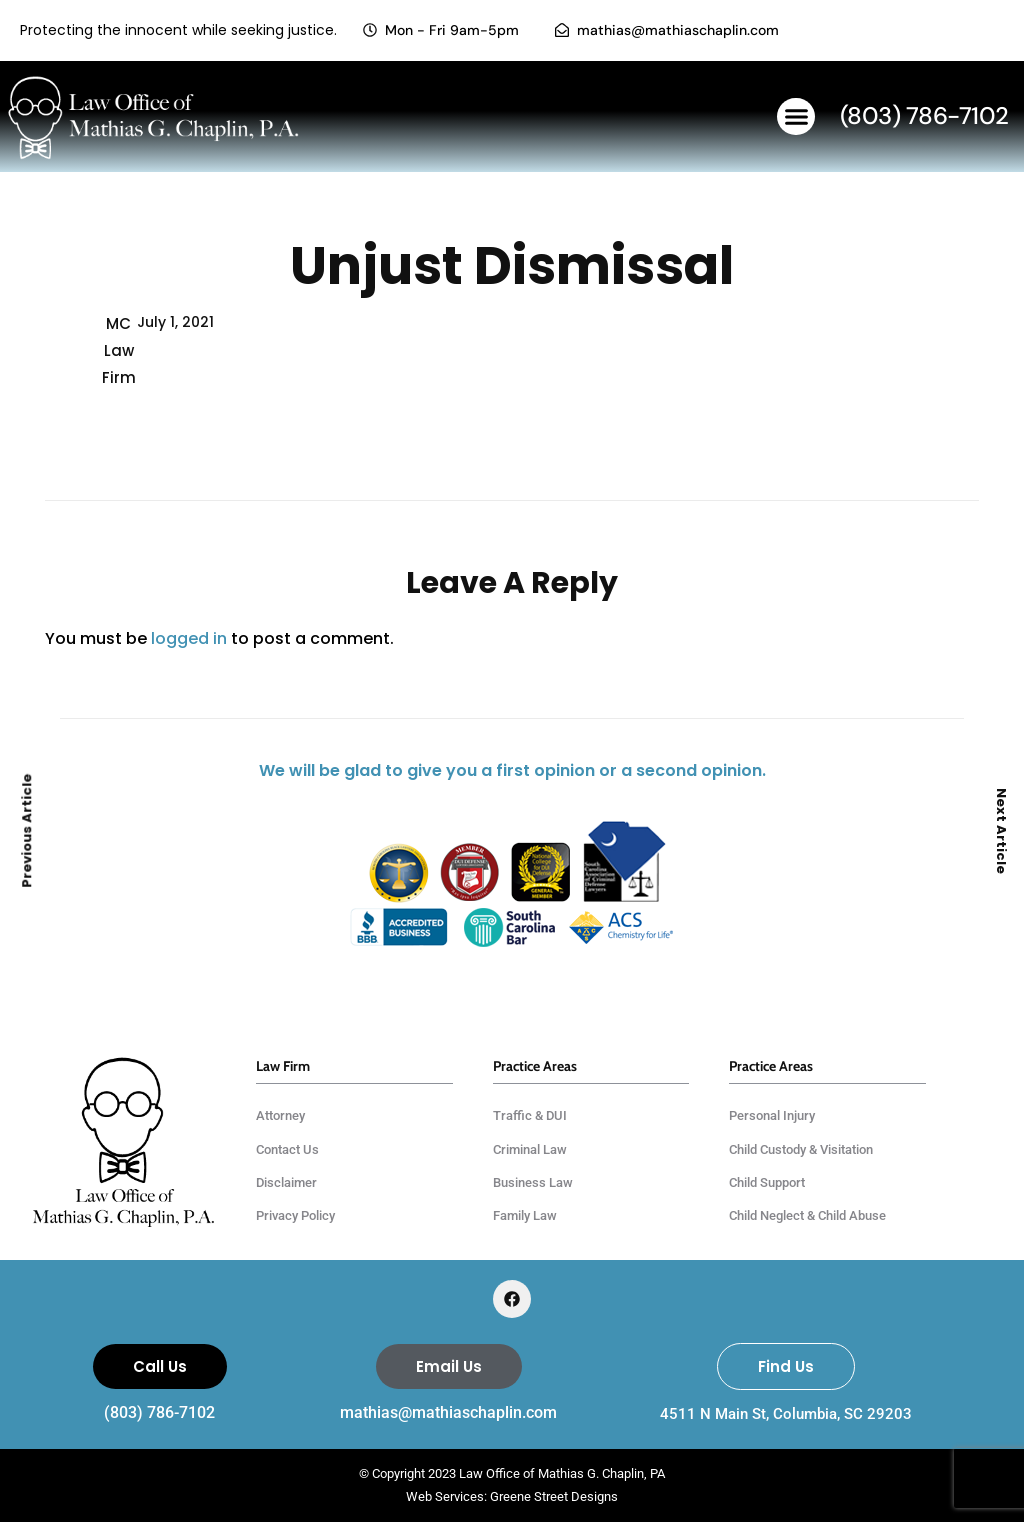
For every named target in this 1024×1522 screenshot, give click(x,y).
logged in (189, 638)
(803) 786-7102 (159, 1412)
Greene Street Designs (554, 1496)
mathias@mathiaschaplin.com (448, 1412)
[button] (796, 117)
